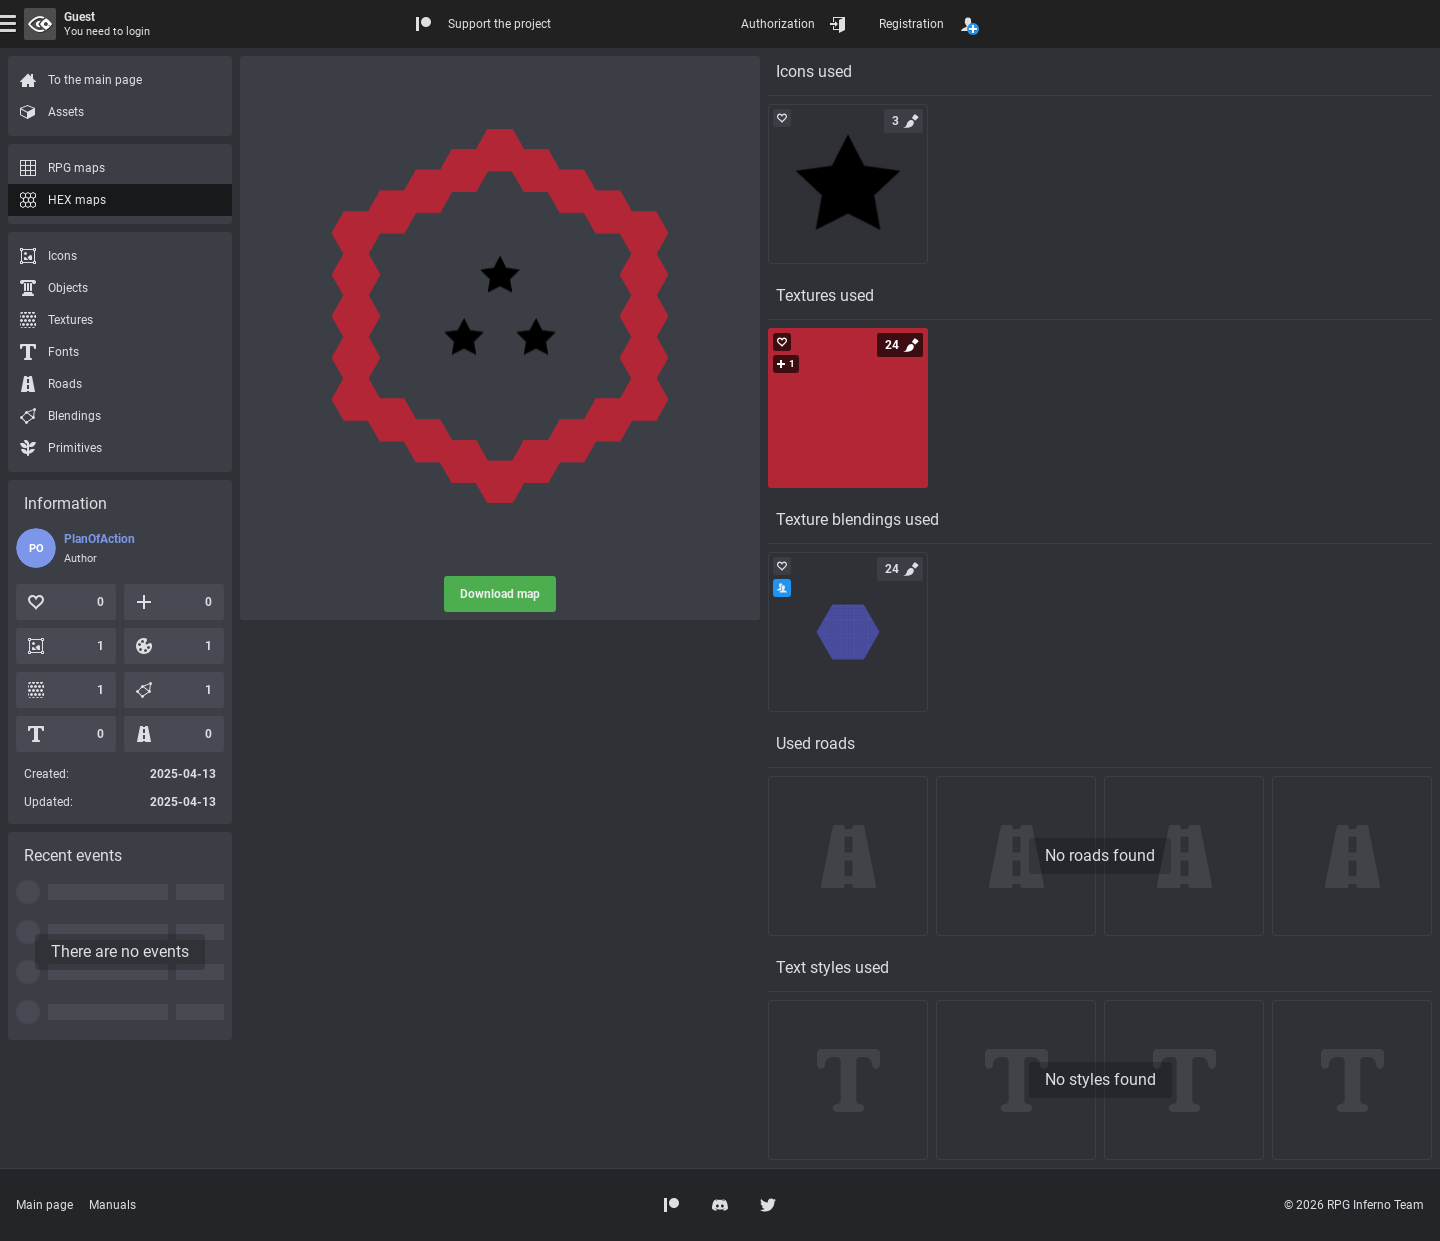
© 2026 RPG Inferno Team (1354, 1205)
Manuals (112, 1205)
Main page (44, 1205)
